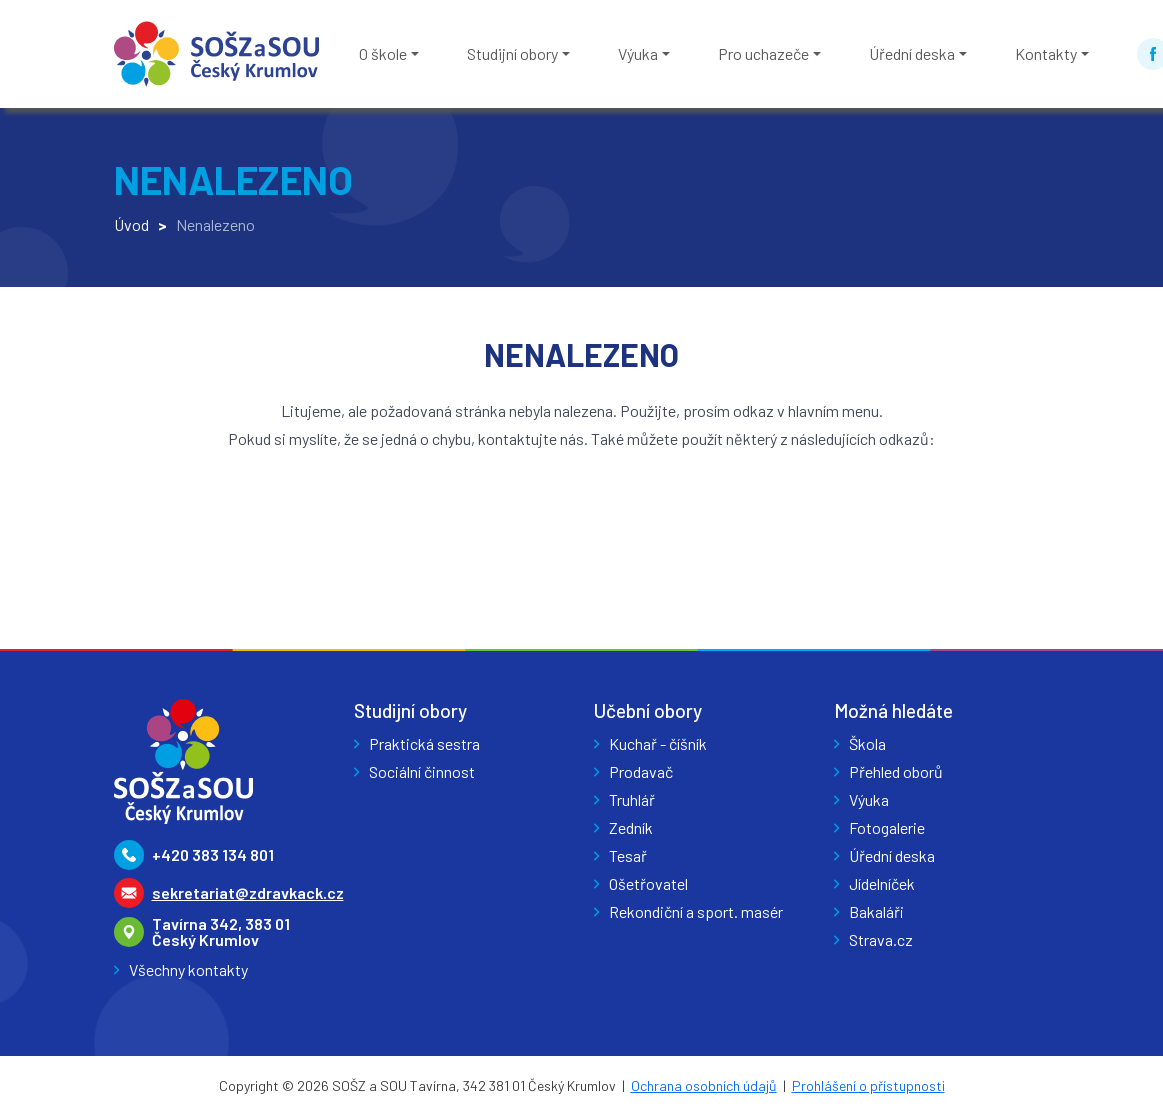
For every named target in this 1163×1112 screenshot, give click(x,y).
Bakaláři (876, 911)
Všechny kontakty (188, 969)
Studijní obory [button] (512, 53)
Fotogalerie (887, 827)
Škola (867, 743)
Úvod (131, 224)
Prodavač (641, 771)
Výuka (869, 799)
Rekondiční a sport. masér (696, 911)
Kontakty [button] (1046, 53)
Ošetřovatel (648, 883)
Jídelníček (882, 883)
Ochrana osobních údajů (704, 1085)
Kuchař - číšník (658, 743)
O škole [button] (383, 53)
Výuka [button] (638, 53)
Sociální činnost (422, 771)
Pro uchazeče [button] (763, 53)
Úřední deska (892, 855)
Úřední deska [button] (912, 53)
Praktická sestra (424, 743)
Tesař (628, 855)
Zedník (631, 827)
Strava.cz (881, 939)
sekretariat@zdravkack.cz (248, 892)
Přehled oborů (896, 771)
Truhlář (632, 799)
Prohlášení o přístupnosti (868, 1085)
